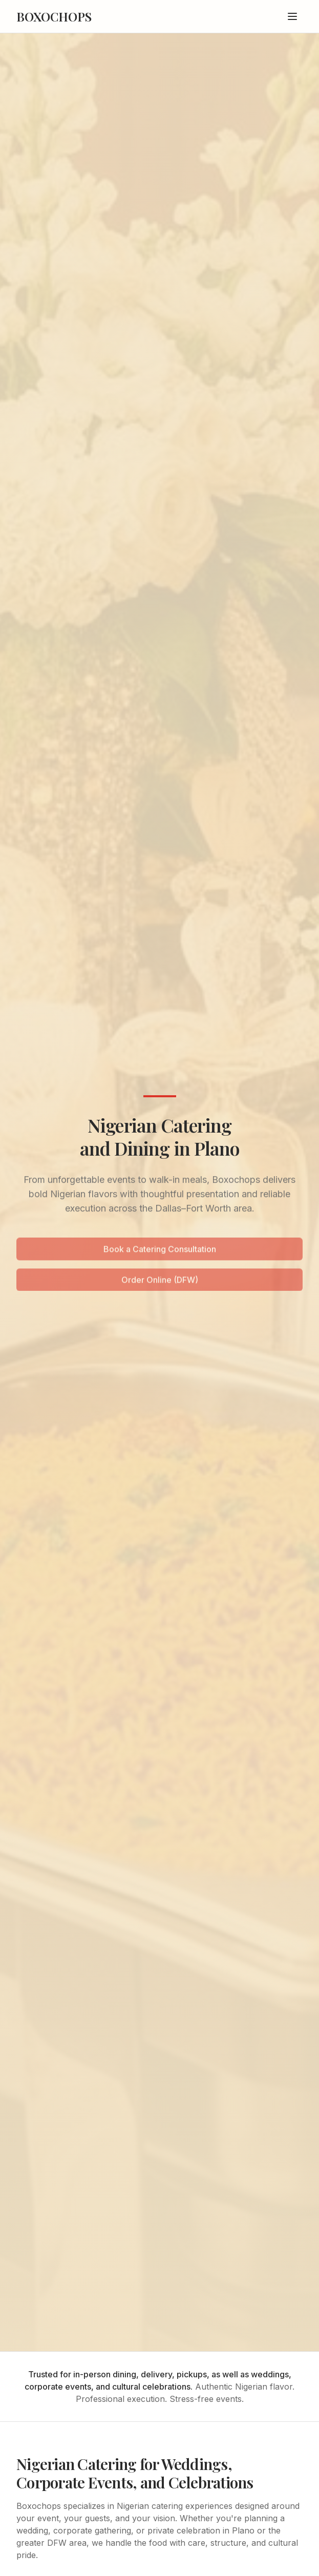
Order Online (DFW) (159, 1281)
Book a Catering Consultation (159, 1250)
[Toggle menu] (292, 16)
